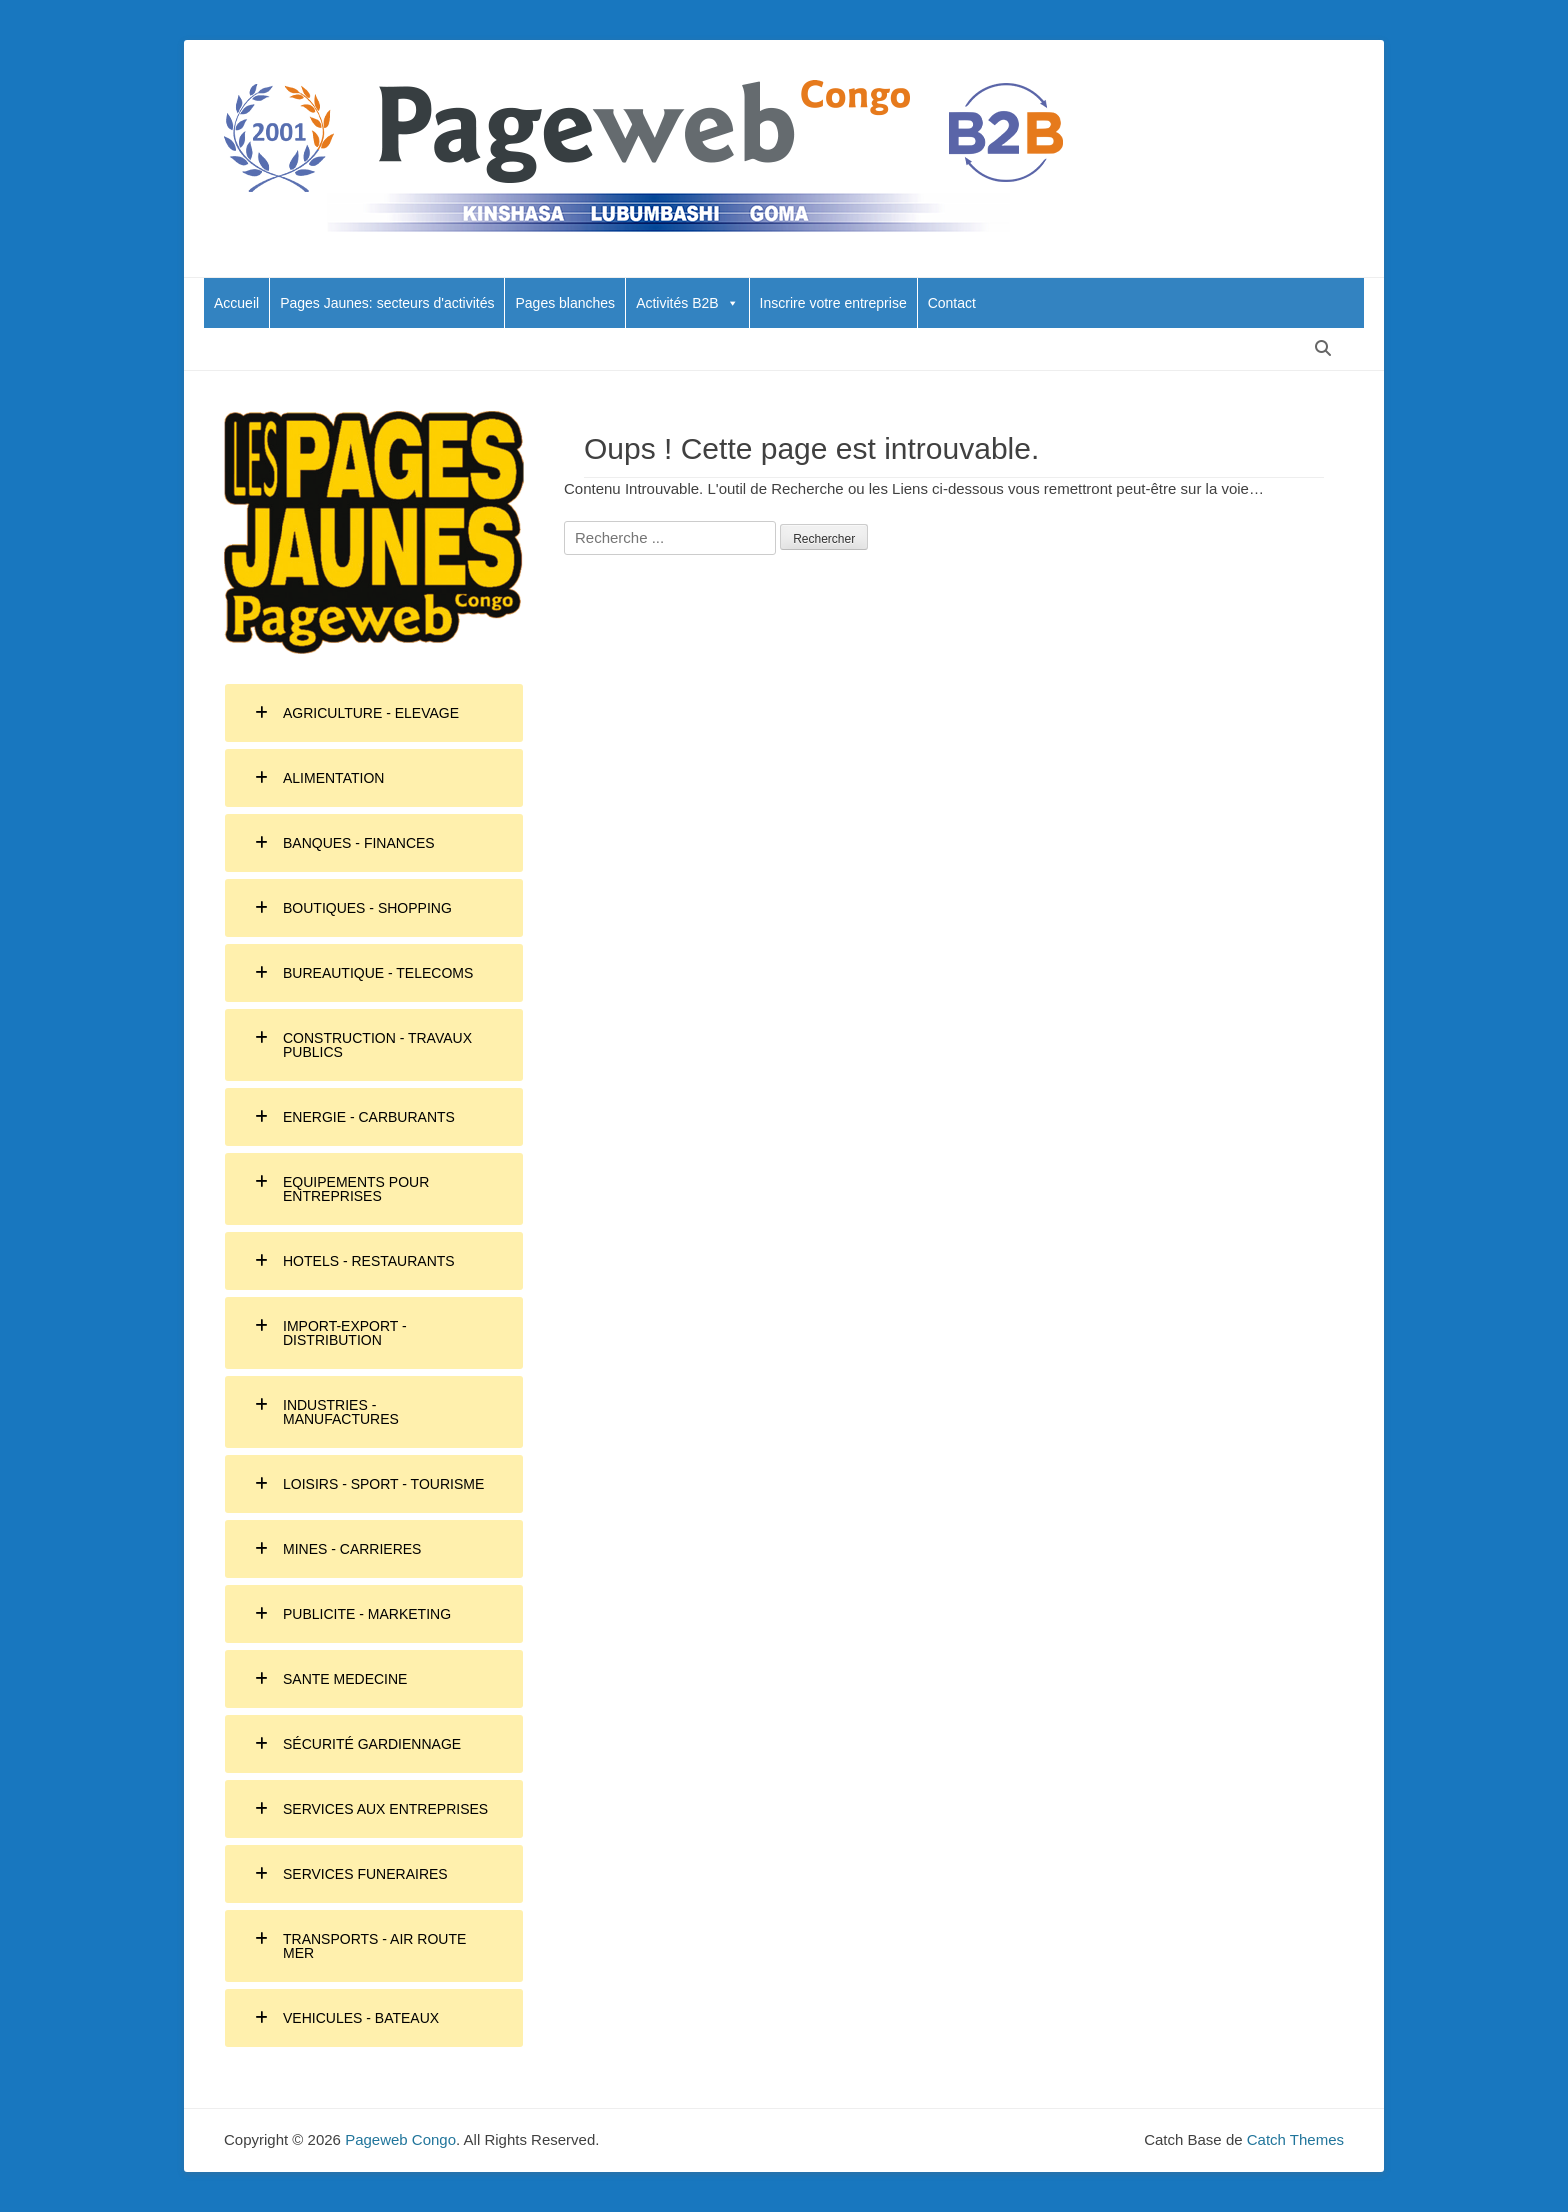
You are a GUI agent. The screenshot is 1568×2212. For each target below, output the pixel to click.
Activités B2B (687, 303)
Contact (952, 303)
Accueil (236, 303)
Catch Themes (1295, 2139)
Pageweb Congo (400, 2139)
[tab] (374, 713)
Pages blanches (565, 303)
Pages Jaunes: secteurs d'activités (387, 303)
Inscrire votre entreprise (833, 303)
